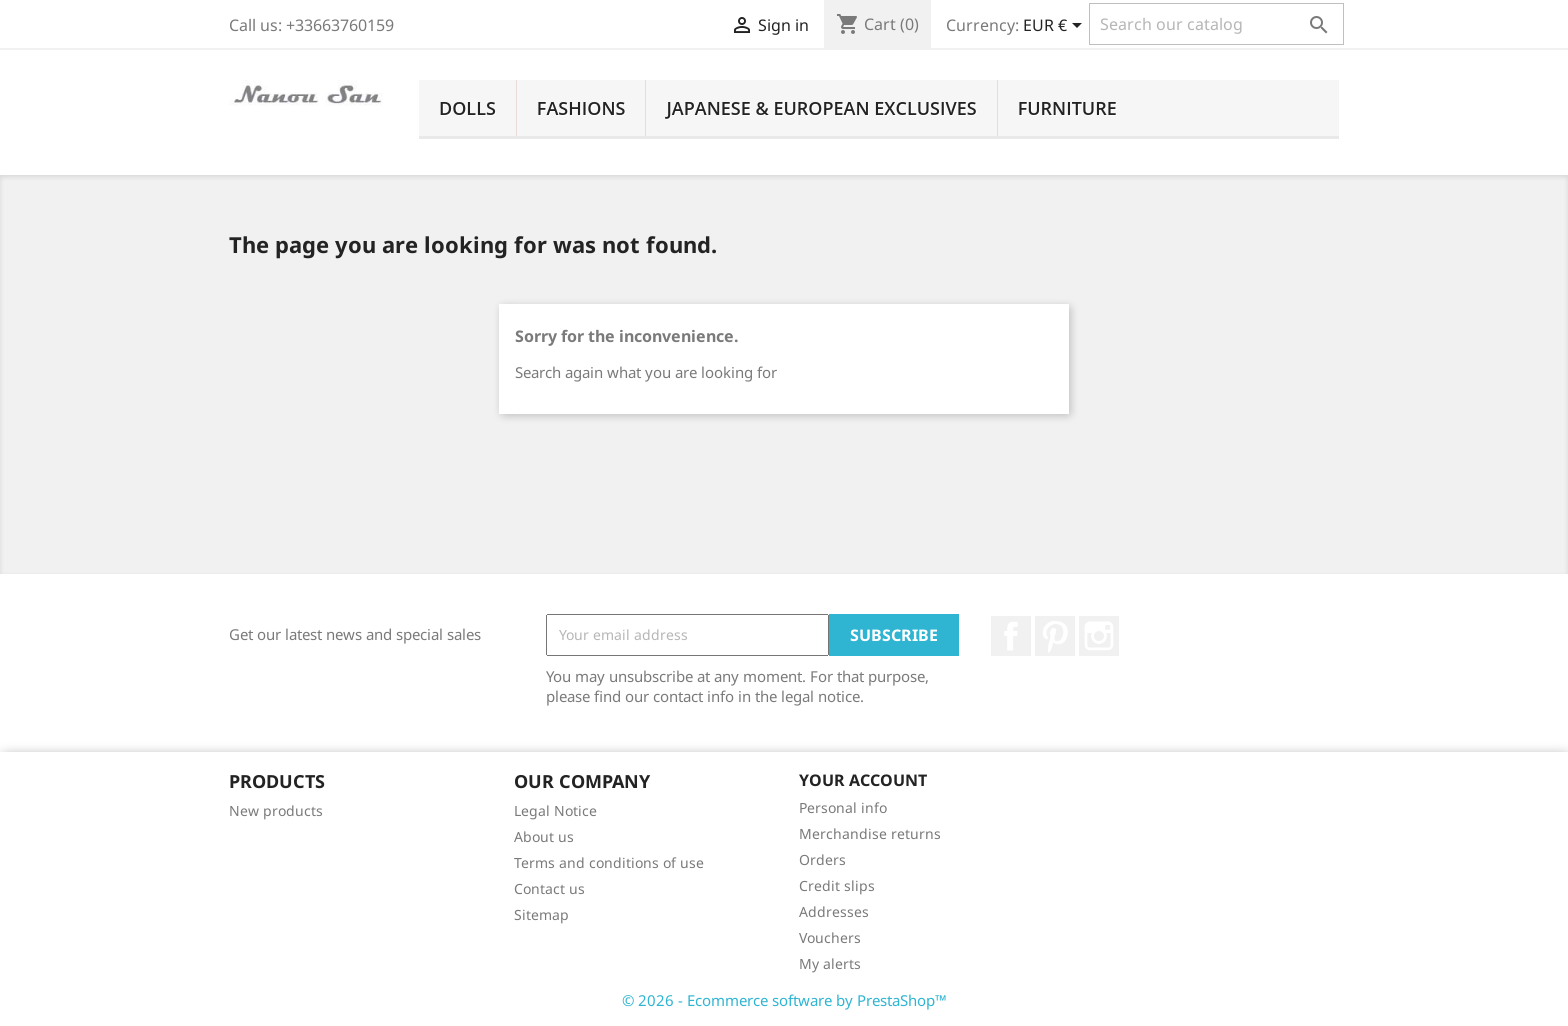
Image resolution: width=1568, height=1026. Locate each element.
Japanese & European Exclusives (821, 108)
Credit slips (837, 885)
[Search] (1216, 24)
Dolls (467, 108)
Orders (822, 859)
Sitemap (541, 914)
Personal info (843, 807)
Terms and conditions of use (609, 862)
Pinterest (1055, 636)
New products (276, 810)
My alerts (830, 963)
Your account (863, 780)
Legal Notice (555, 810)
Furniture (1067, 108)
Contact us (549, 888)
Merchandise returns (870, 833)
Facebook (1011, 636)
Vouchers (830, 937)
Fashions (581, 108)
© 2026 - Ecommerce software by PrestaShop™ (784, 1000)
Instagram (1099, 636)
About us (544, 836)
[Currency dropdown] (1056, 27)
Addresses (834, 911)
